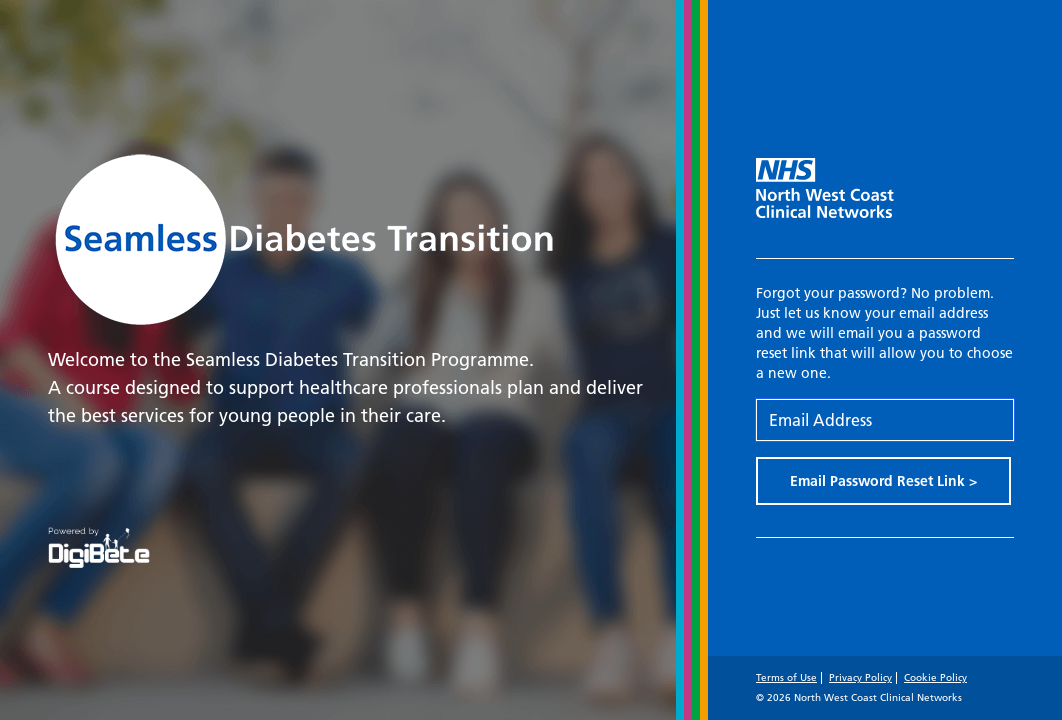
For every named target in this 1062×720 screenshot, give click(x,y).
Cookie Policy (935, 677)
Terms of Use (786, 677)
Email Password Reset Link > (883, 481)
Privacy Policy (860, 677)
